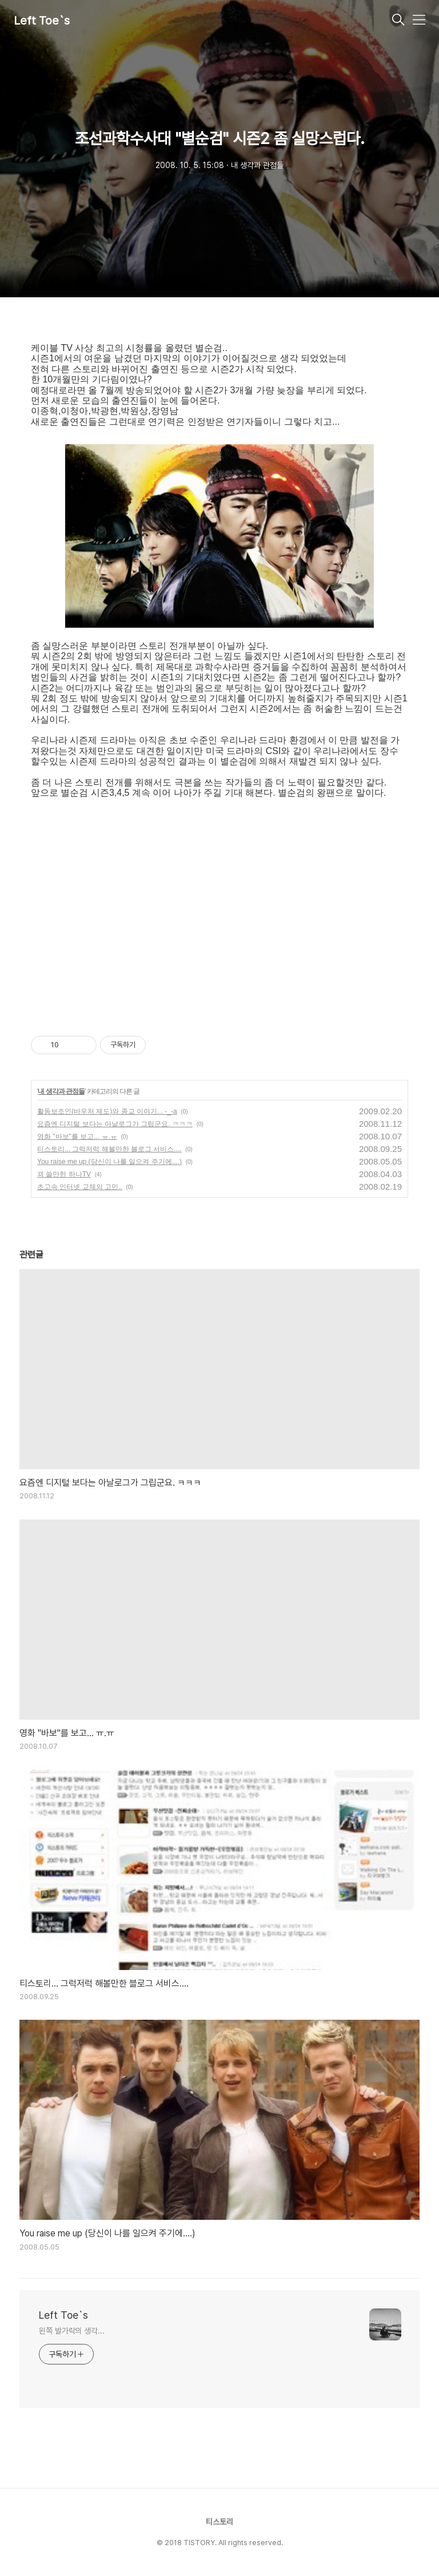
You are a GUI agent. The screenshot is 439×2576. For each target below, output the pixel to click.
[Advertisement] (219, 907)
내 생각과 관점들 (61, 1091)
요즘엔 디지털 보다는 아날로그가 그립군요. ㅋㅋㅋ (115, 1124)
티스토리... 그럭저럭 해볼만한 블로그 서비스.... (109, 1149)
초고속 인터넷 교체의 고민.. (79, 1187)
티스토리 (219, 2521)
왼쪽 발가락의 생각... (72, 2330)
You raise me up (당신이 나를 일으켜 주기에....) (109, 1162)
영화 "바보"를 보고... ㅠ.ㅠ (77, 1137)
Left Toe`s (42, 20)
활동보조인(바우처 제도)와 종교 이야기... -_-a (107, 1111)
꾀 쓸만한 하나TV (64, 1174)
